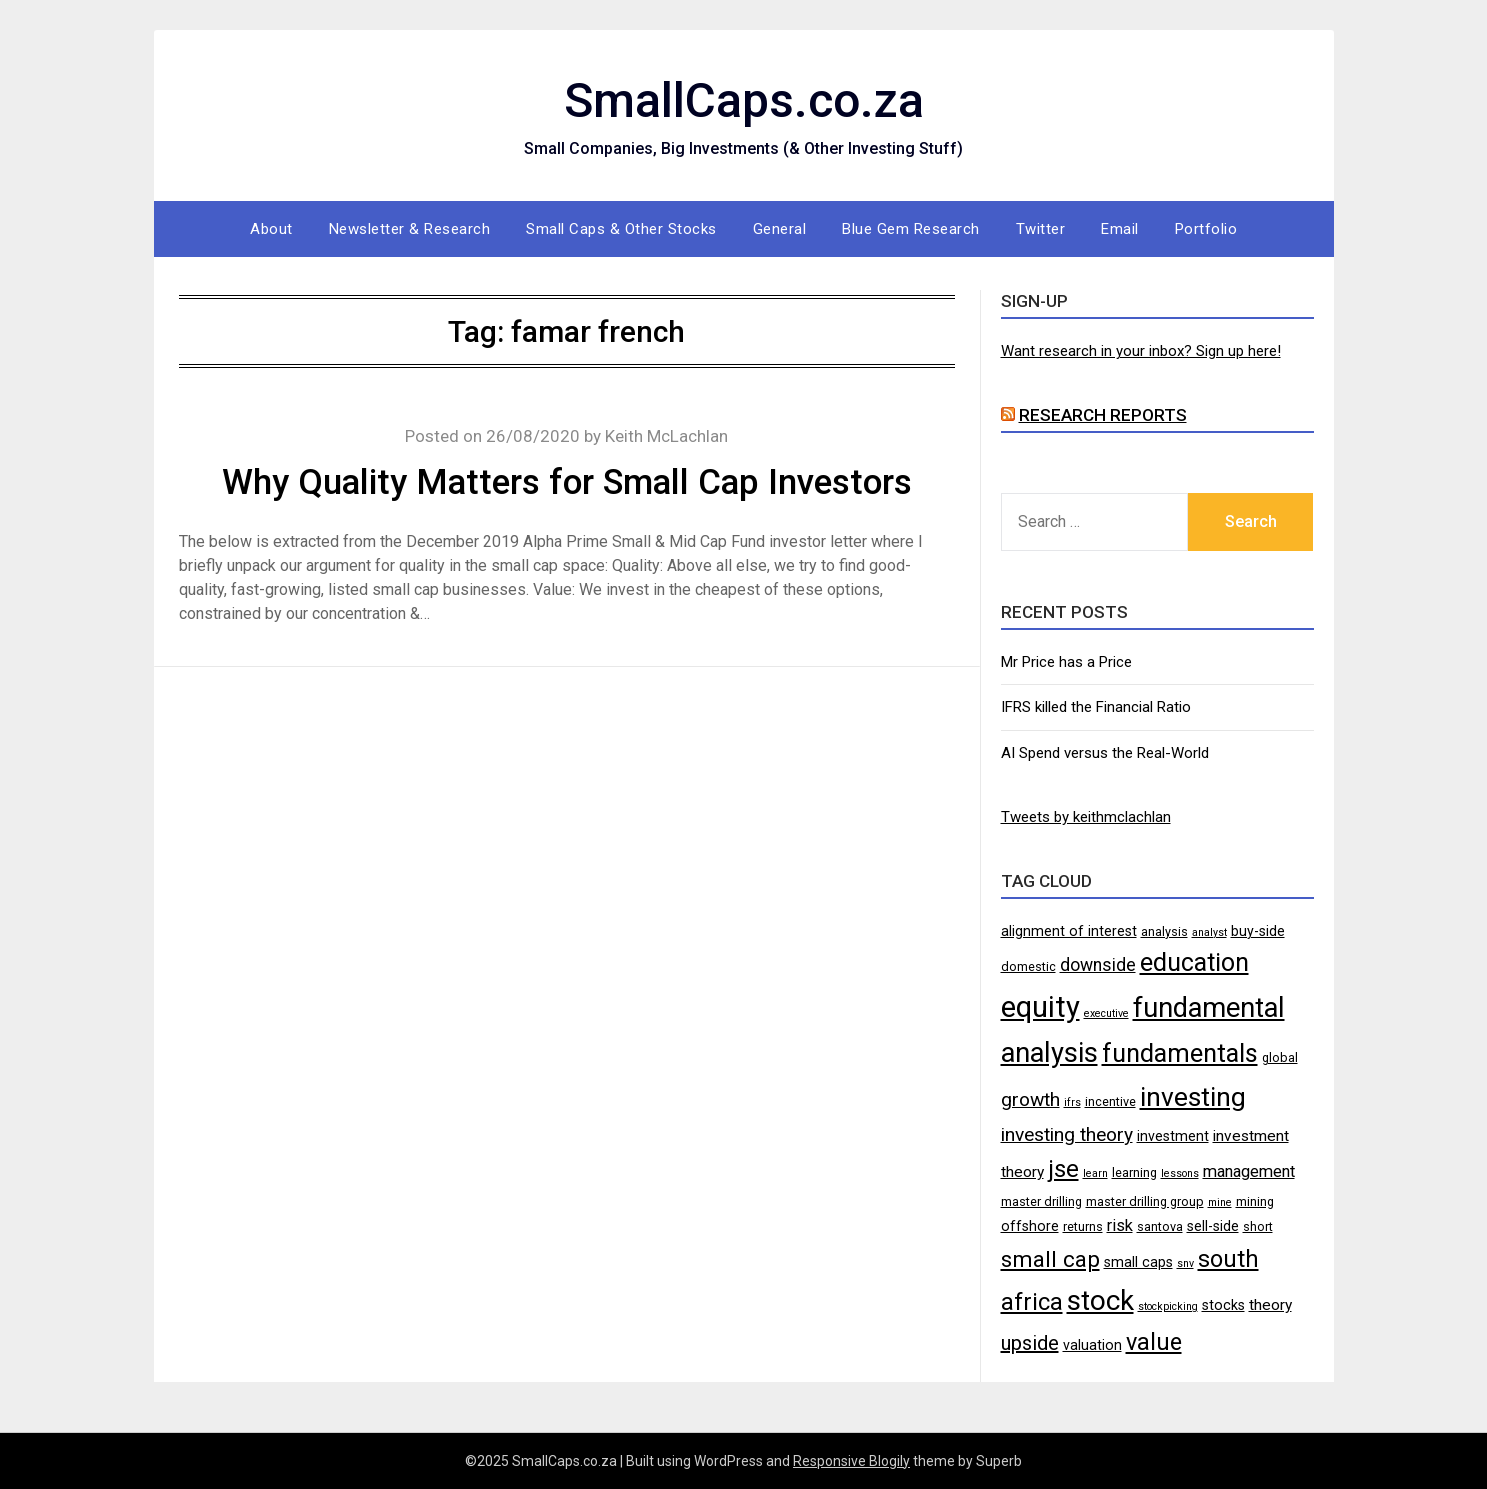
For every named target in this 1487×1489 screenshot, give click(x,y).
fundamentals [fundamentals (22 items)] (1180, 1053)
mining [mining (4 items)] (1255, 1201)
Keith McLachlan (666, 436)
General (780, 229)
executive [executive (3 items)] (1106, 1013)
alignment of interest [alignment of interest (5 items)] (1069, 931)
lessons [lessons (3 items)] (1180, 1173)
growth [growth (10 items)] (1030, 1099)
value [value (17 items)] (1154, 1342)
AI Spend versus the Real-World (1105, 753)
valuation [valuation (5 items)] (1092, 1345)
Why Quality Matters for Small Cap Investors (567, 482)
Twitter (1041, 229)
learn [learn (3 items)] (1095, 1173)
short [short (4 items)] (1258, 1226)
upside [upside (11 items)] (1030, 1343)
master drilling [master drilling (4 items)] (1041, 1201)
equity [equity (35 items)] (1040, 1007)
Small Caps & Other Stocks (621, 229)
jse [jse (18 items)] (1063, 1169)
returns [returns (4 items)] (1083, 1226)
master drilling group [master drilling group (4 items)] (1145, 1201)
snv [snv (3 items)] (1185, 1263)
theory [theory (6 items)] (1270, 1305)
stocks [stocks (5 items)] (1223, 1305)
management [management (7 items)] (1249, 1171)
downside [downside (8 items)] (1098, 965)
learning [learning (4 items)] (1134, 1172)
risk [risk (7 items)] (1120, 1225)
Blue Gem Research (911, 229)
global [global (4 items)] (1280, 1057)
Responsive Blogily (851, 1461)
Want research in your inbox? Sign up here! (1141, 351)
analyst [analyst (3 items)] (1209, 932)
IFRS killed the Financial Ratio (1096, 707)
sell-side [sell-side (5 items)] (1213, 1226)
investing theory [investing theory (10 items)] (1067, 1134)
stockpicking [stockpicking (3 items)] (1168, 1306)
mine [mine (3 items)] (1220, 1202)
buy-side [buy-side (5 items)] (1258, 931)
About (271, 229)
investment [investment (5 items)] (1173, 1136)
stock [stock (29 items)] (1100, 1300)
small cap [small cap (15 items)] (1050, 1259)
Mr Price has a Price (1066, 662)
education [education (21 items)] (1194, 962)
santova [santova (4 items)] (1160, 1226)
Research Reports (1103, 415)
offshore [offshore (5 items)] (1030, 1226)
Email (1120, 229)
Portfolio (1206, 229)
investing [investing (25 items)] (1193, 1096)
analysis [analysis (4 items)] (1164, 931)
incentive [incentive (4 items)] (1110, 1101)
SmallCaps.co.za (744, 100)
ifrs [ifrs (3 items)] (1072, 1102)
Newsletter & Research (410, 229)
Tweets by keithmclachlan (1086, 817)
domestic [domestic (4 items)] (1028, 966)
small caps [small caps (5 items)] (1138, 1262)
